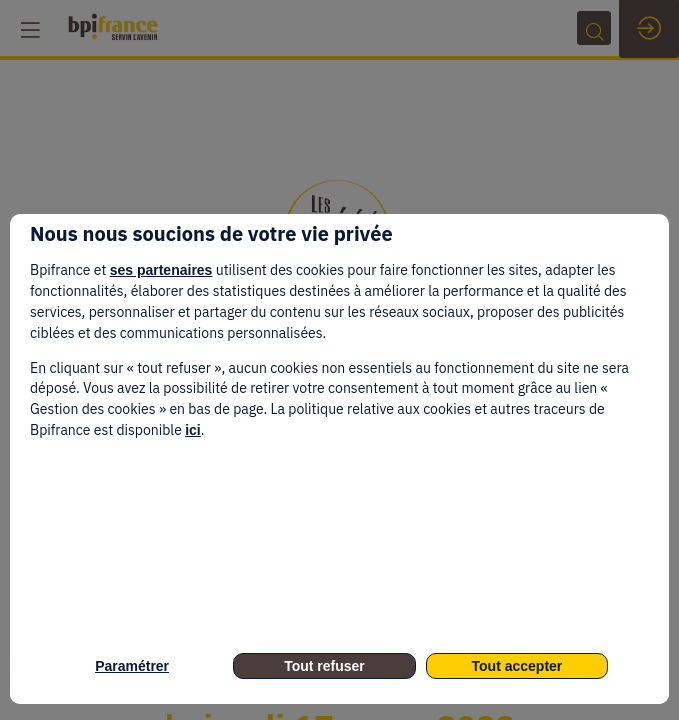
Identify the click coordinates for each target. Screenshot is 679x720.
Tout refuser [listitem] (324, 666)
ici (193, 430)
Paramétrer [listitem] (132, 666)
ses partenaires (161, 270)
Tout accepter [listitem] (517, 666)
